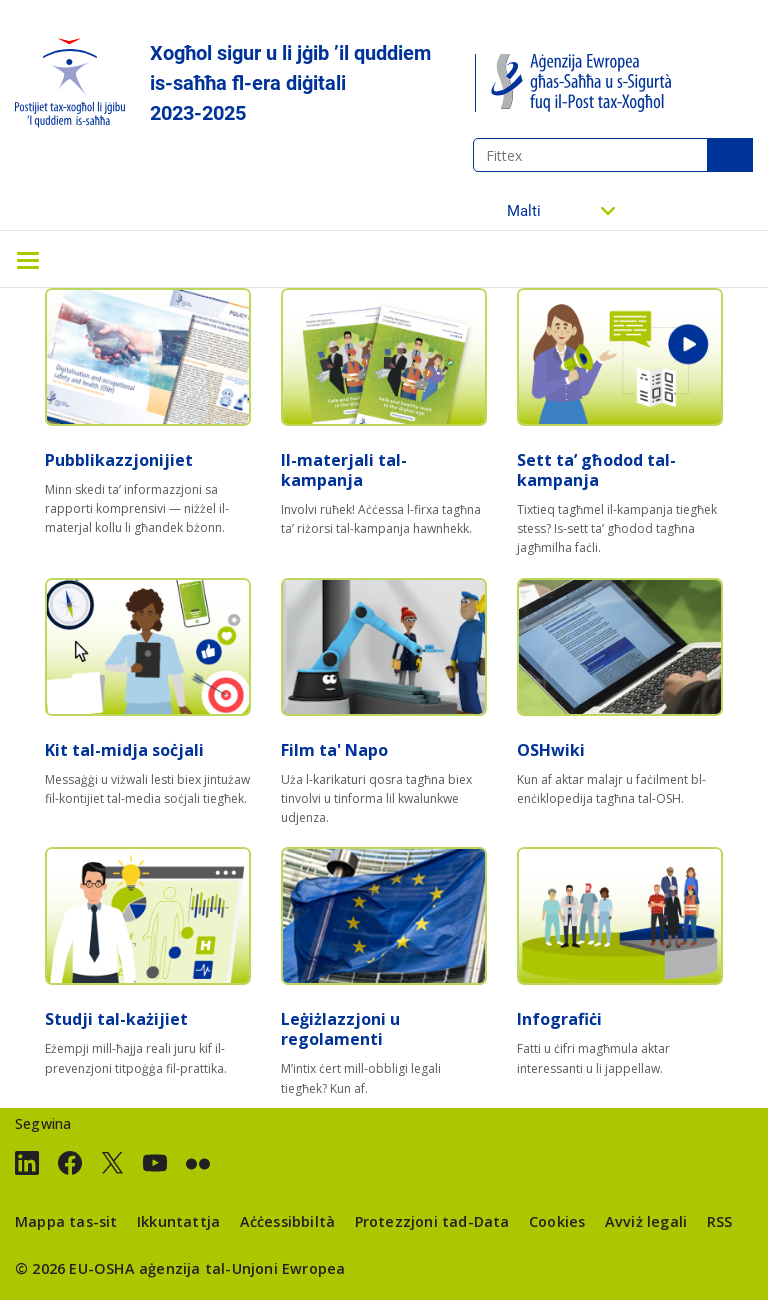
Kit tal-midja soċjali (124, 750)
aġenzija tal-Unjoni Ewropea (242, 1268)
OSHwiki (551, 750)
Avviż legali (646, 1221)
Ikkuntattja (178, 1221)
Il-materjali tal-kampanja (344, 470)
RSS (720, 1221)
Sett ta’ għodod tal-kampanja (596, 470)
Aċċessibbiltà (288, 1221)
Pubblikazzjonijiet (119, 460)
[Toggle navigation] (28, 259)
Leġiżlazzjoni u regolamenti (340, 1029)
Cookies (557, 1221)
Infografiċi (559, 1019)
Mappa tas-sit (66, 1221)
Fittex (730, 155)
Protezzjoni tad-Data (432, 1221)
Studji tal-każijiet (116, 1019)
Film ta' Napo (334, 750)
